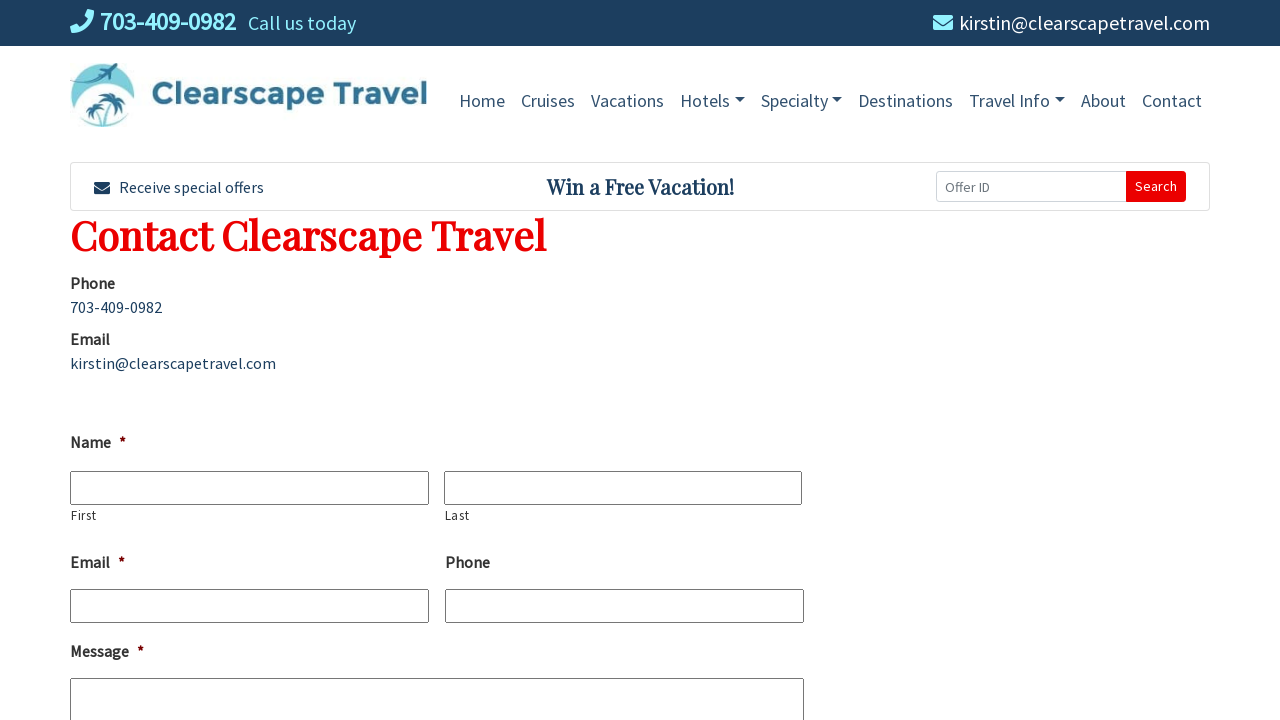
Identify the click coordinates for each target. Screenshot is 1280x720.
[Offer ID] (1032, 186)
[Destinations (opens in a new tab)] (905, 100)
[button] (712, 100)
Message (107, 651)
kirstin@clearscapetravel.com (1071, 22)
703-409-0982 (153, 21)
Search (1156, 186)
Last (457, 515)
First (83, 515)
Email (97, 562)
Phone (467, 562)
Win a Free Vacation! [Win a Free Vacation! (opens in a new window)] (640, 186)
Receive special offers (179, 187)
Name (98, 442)
